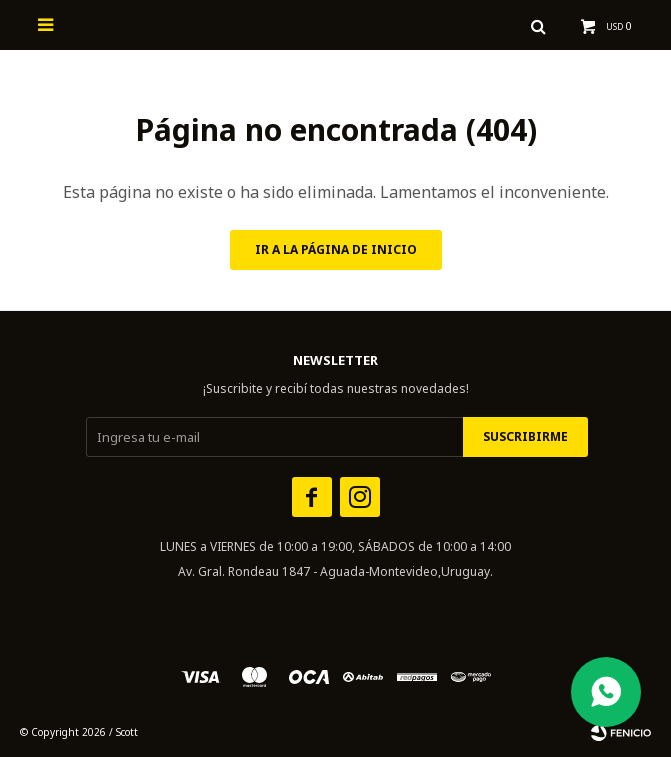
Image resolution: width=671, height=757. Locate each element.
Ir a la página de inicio (336, 249)
